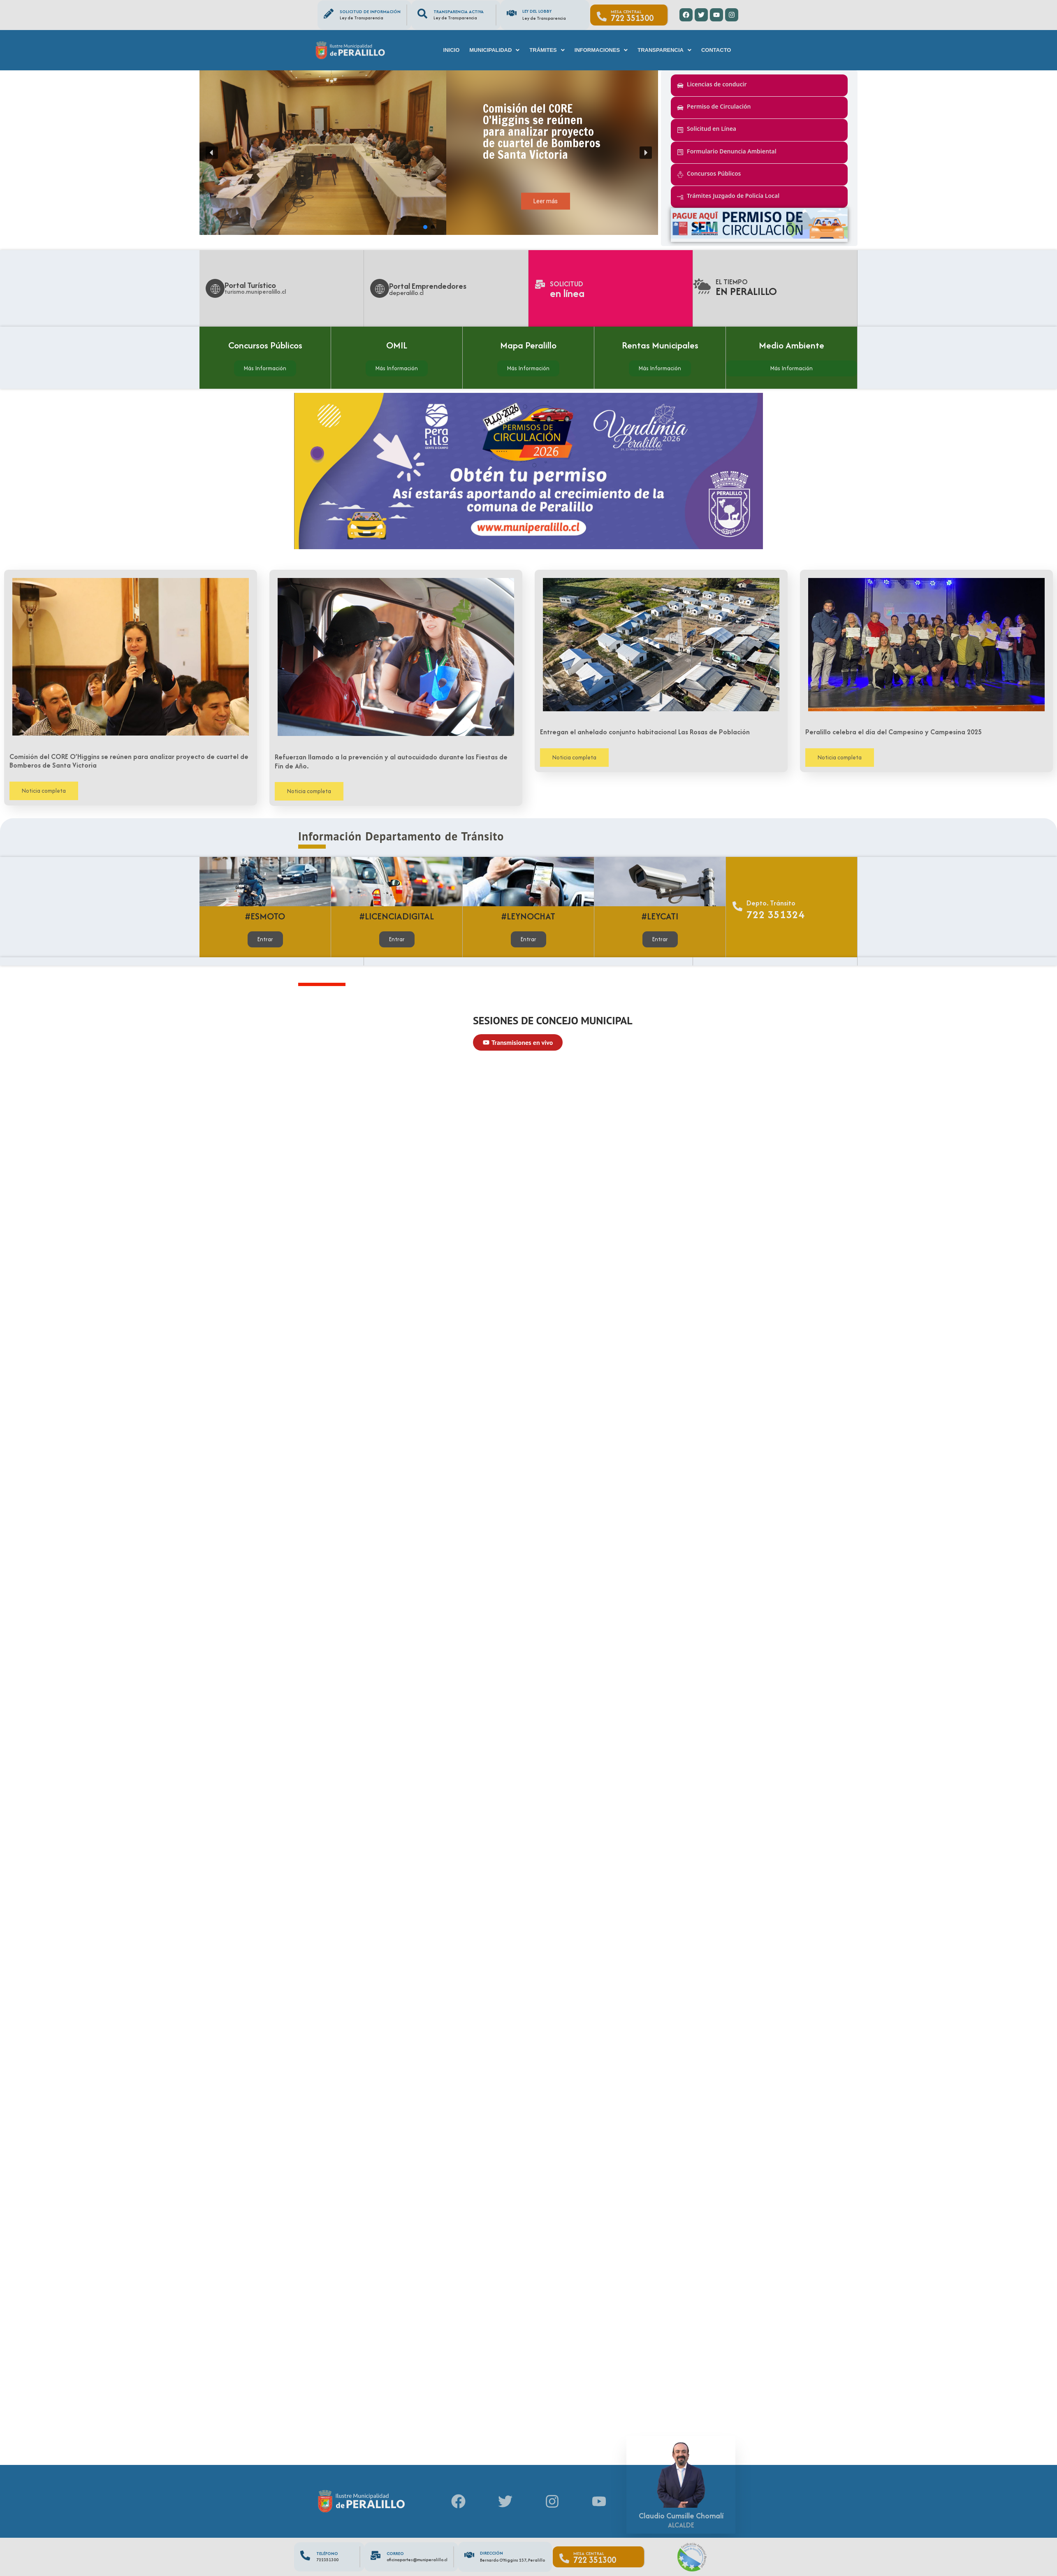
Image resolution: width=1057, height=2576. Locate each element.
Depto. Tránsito (770, 903)
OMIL (396, 345)
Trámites (546, 50)
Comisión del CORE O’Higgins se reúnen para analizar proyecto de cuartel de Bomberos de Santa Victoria (128, 761)
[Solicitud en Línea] (680, 130)
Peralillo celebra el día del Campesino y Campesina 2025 (893, 732)
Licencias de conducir (716, 84)
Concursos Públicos (714, 173)
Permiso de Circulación (719, 106)
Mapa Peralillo (528, 345)
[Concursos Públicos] (680, 174)
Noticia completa (44, 791)
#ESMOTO (265, 916)
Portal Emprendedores (427, 286)
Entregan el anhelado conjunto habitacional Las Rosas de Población (645, 732)
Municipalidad (494, 50)
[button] (494, 50)
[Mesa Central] (602, 16)
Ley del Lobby (537, 11)
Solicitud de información (370, 11)
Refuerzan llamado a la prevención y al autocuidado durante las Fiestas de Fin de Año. (391, 761)
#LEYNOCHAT (528, 916)
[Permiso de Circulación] (680, 107)
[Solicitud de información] (329, 14)
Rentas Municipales (660, 345)
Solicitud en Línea (711, 128)
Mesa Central (626, 11)
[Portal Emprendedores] (379, 288)
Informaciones (601, 50)
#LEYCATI (660, 916)
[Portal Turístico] (215, 288)
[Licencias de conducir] (680, 85)
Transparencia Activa (458, 11)
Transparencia (664, 50)
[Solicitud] (540, 284)
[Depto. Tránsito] (737, 907)
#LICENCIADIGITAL (396, 916)
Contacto (716, 50)
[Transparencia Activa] (422, 14)
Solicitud (566, 284)
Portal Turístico (250, 285)
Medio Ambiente (791, 345)
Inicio (451, 50)
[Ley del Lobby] (512, 13)
